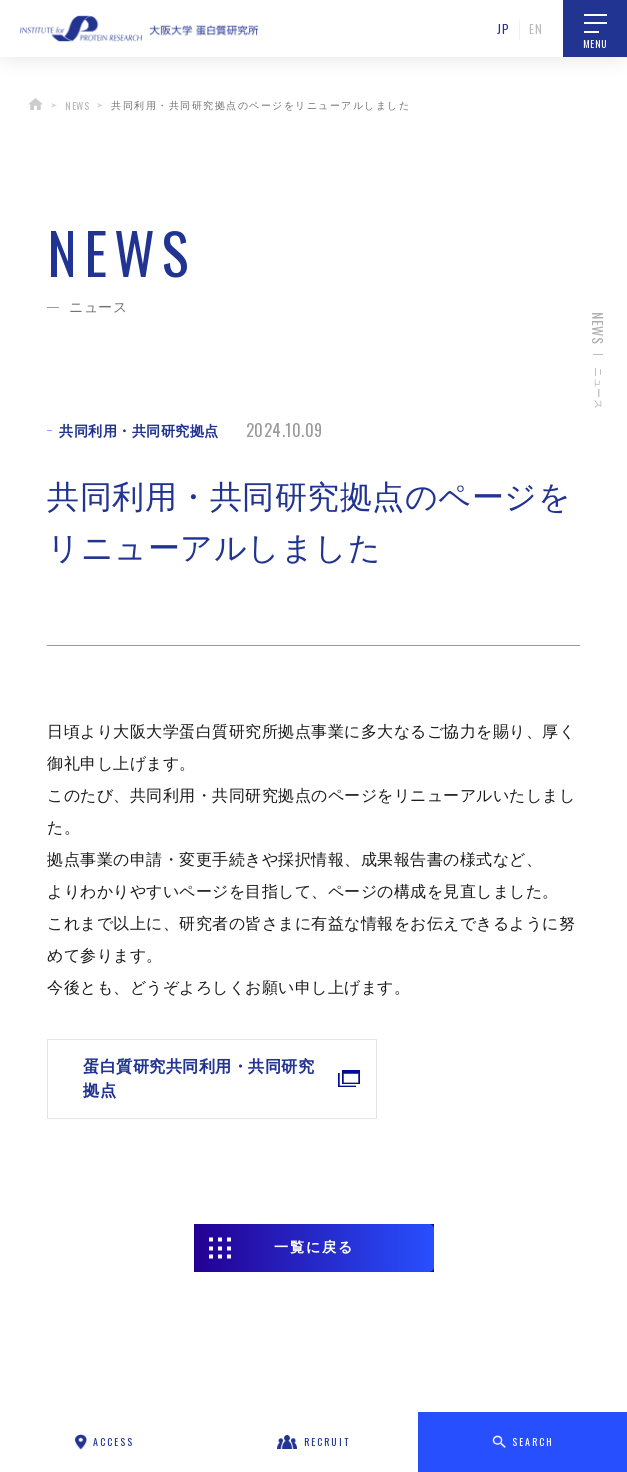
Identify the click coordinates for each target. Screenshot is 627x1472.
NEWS (77, 105)
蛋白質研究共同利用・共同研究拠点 (149, 1078)
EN (535, 28)
